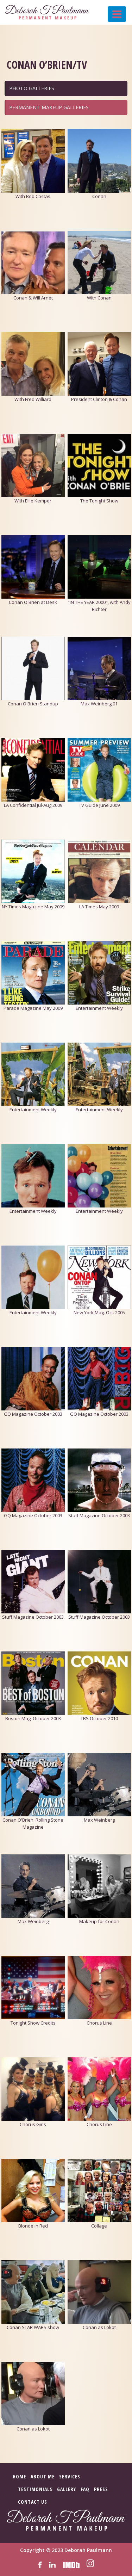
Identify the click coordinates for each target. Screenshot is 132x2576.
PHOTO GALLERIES (31, 88)
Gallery (66, 2489)
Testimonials (35, 2489)
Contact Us (32, 2501)
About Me (43, 2476)
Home (19, 2476)
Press (101, 2489)
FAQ (85, 2489)
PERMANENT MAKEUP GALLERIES (49, 107)
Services (69, 2476)
